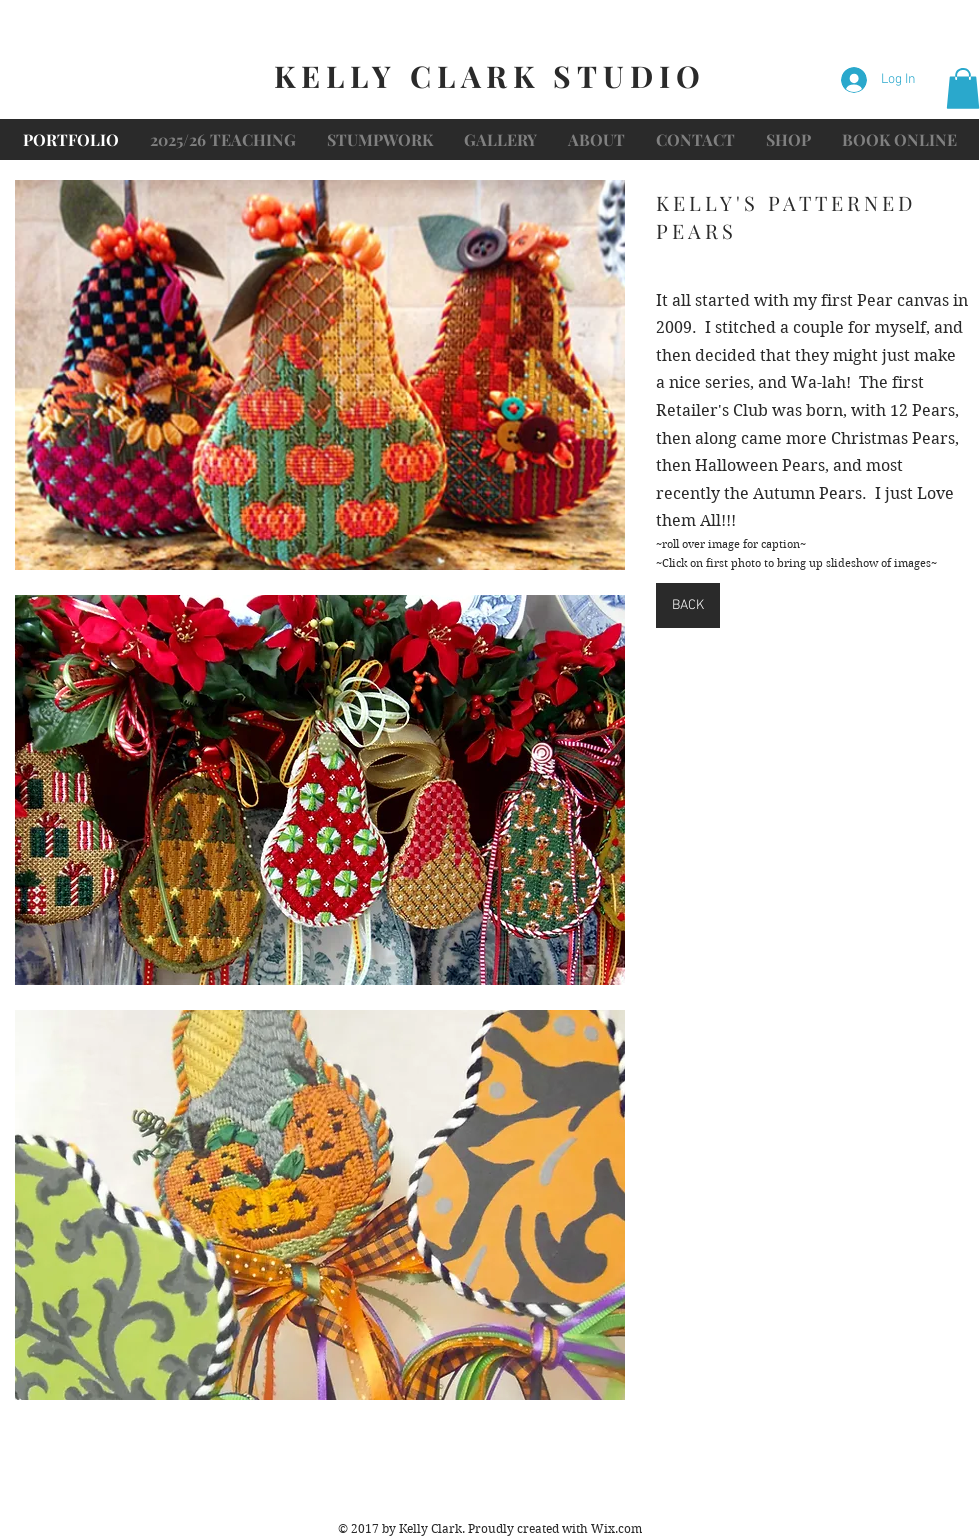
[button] (963, 88)
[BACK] (688, 605)
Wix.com (616, 1528)
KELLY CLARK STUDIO (490, 76)
